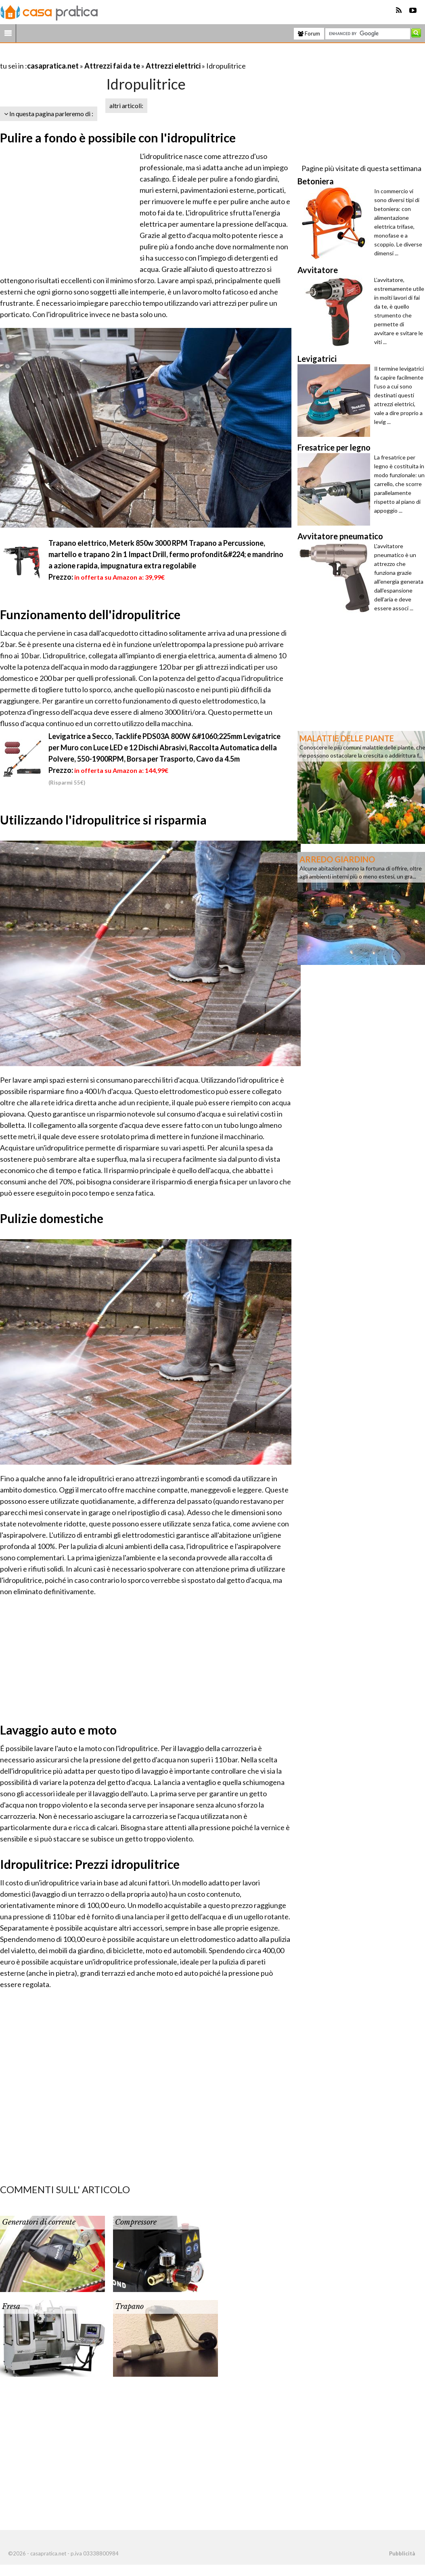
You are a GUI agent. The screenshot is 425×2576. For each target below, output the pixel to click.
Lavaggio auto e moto (58, 1729)
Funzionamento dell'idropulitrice (90, 614)
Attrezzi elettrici (173, 65)
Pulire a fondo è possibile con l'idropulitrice (118, 137)
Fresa (11, 2306)
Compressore (136, 2222)
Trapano (129, 2306)
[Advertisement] (94, 56)
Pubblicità (402, 2553)
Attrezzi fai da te (112, 65)
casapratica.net (53, 65)
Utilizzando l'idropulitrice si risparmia (103, 819)
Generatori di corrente (38, 2222)
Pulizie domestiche (51, 1218)
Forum (309, 33)
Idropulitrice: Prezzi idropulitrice (90, 1864)
